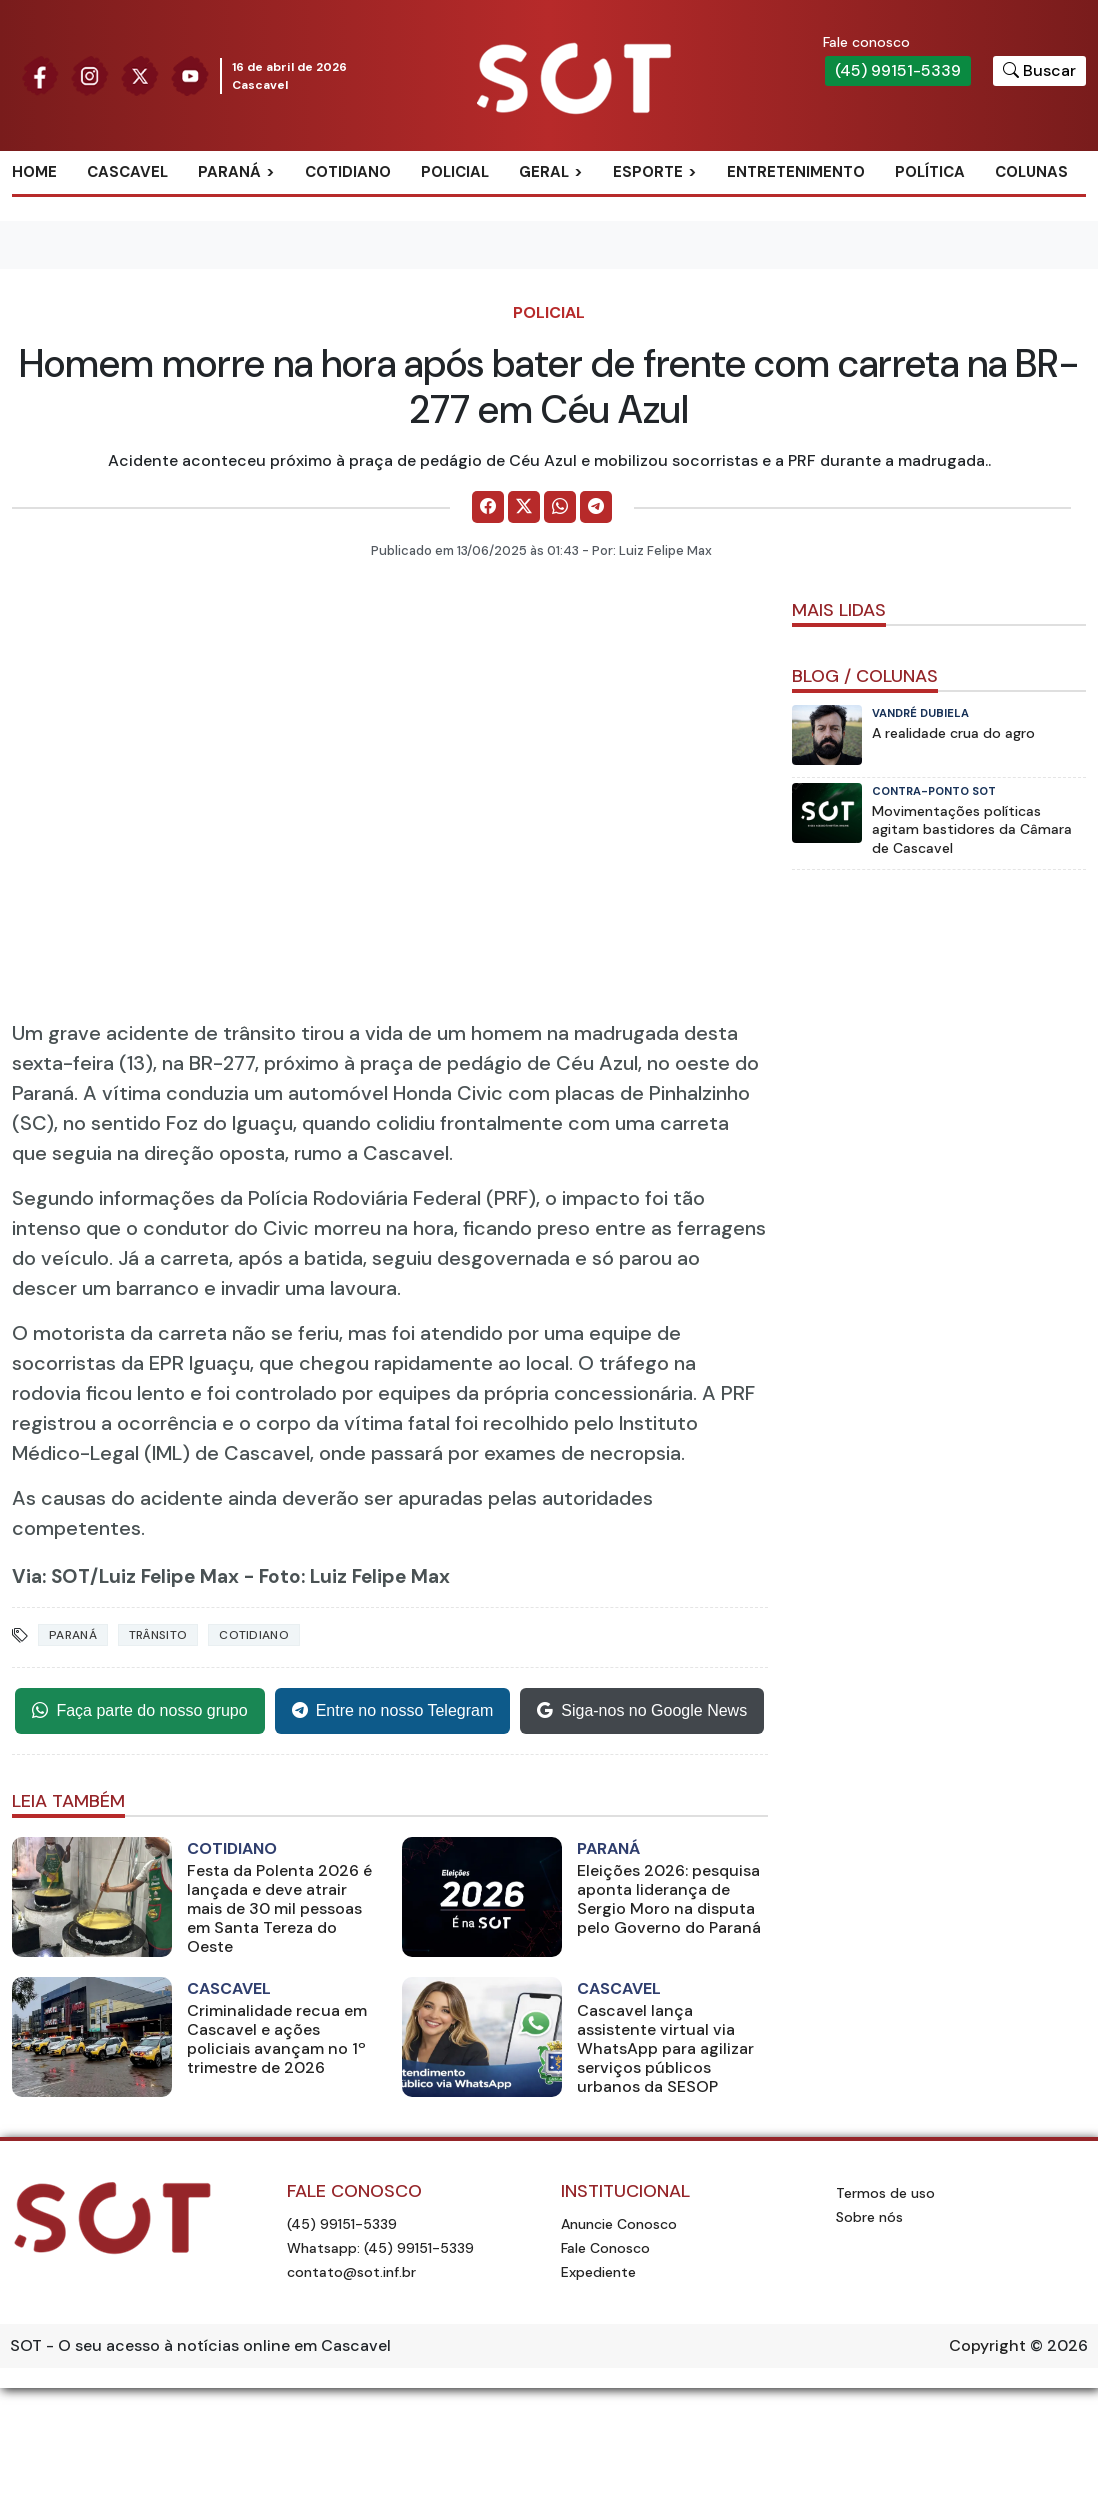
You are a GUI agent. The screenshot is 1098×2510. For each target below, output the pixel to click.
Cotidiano (348, 172)
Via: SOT (51, 1576)
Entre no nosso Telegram (393, 1711)
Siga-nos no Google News (642, 1711)
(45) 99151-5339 (898, 70)
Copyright (987, 2345)
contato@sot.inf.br (351, 2272)
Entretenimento (796, 172)
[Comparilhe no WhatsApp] (560, 507)
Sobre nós (869, 2217)
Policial (455, 172)
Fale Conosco (605, 2248)
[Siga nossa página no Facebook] (40, 74)
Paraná (229, 172)
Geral (544, 172)
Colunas (1031, 172)
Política (930, 172)
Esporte (648, 172)
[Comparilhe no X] (524, 507)
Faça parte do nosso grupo (139, 1711)
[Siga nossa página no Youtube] (190, 74)
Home (34, 172)
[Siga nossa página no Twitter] (140, 74)
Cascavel (127, 172)
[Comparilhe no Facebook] (488, 507)
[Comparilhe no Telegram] (596, 507)
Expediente (598, 2272)
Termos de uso (885, 2193)
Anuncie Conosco (619, 2224)
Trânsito (158, 1635)
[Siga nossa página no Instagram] (90, 74)
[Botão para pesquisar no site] (1039, 71)
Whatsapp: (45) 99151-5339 (380, 2248)
